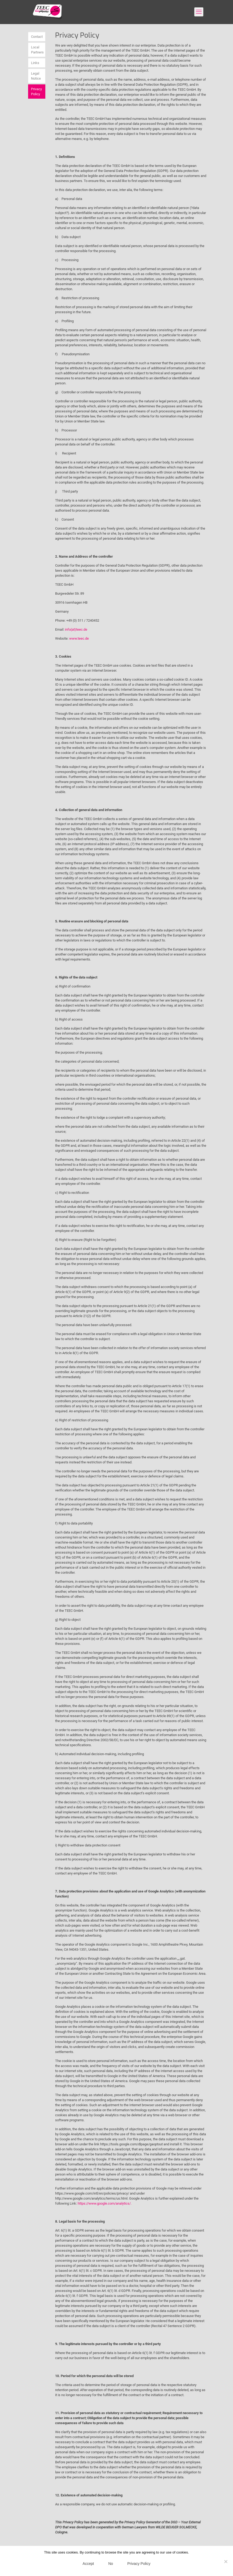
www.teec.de (79, 638)
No (110, 2563)
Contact (37, 37)
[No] (226, 2561)
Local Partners (37, 49)
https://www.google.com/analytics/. (104, 2203)
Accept (88, 2563)
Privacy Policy (36, 91)
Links (35, 63)
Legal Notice (36, 75)
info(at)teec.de (76, 629)
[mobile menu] (198, 11)
